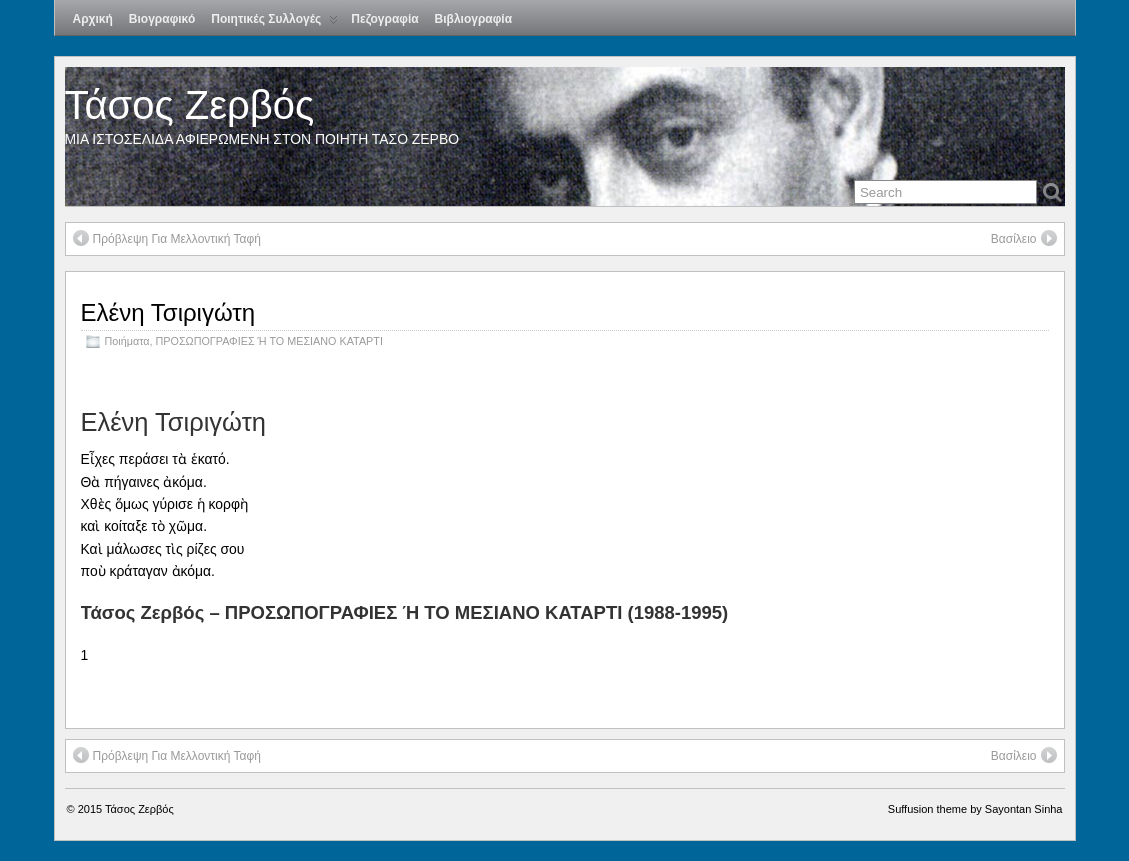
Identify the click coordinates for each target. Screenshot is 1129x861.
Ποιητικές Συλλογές (274, 23)
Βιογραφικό (162, 19)
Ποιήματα (127, 341)
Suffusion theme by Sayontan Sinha (975, 809)
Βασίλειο (1024, 238)
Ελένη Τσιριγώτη (168, 312)
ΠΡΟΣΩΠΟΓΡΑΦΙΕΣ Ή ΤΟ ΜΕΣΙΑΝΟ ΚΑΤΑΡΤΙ (269, 341)
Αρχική (93, 19)
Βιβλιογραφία (473, 19)
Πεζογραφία (384, 19)
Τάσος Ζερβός (190, 105)
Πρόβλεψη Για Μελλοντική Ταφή (167, 238)
